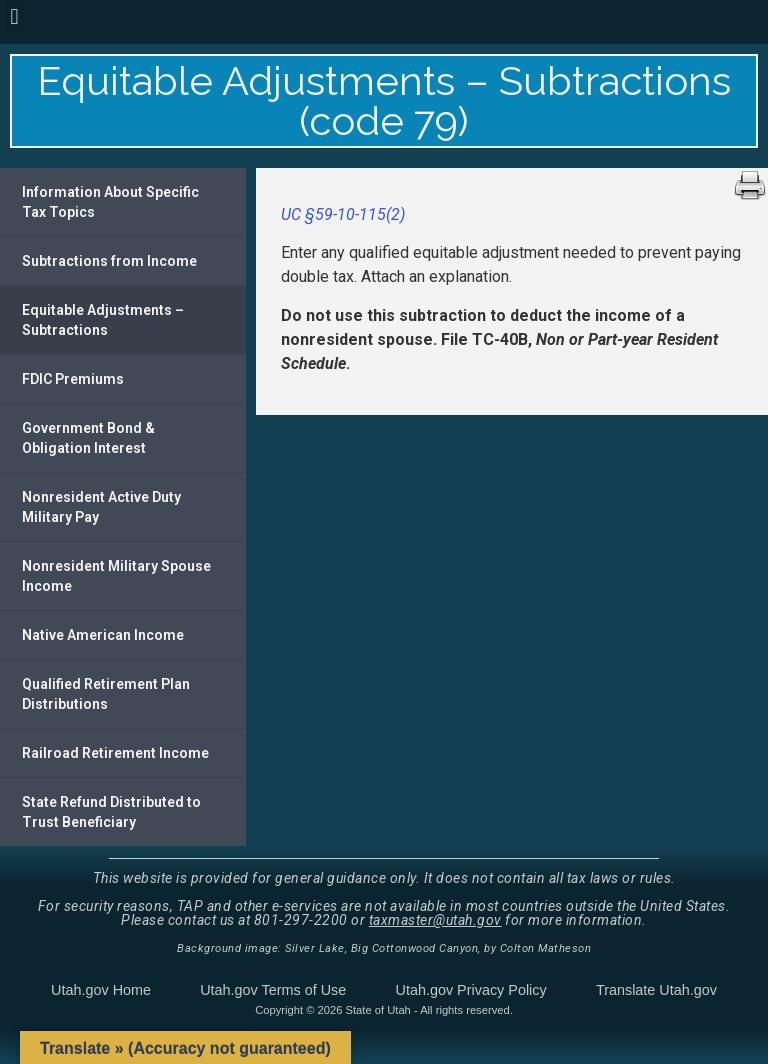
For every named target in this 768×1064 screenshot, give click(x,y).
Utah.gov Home (101, 990)
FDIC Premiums (73, 379)
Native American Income (103, 635)
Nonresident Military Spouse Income (116, 576)
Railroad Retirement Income (115, 753)
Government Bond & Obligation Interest (88, 438)
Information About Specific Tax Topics (110, 202)
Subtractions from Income (109, 261)
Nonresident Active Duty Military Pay (101, 507)
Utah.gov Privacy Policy (471, 990)
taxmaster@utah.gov (435, 920)
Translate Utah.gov (656, 990)
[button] (14, 16)
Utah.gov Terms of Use (273, 990)
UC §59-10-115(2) (343, 214)
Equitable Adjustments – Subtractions (103, 320)
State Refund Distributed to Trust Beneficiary (111, 812)
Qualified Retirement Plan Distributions (106, 694)
